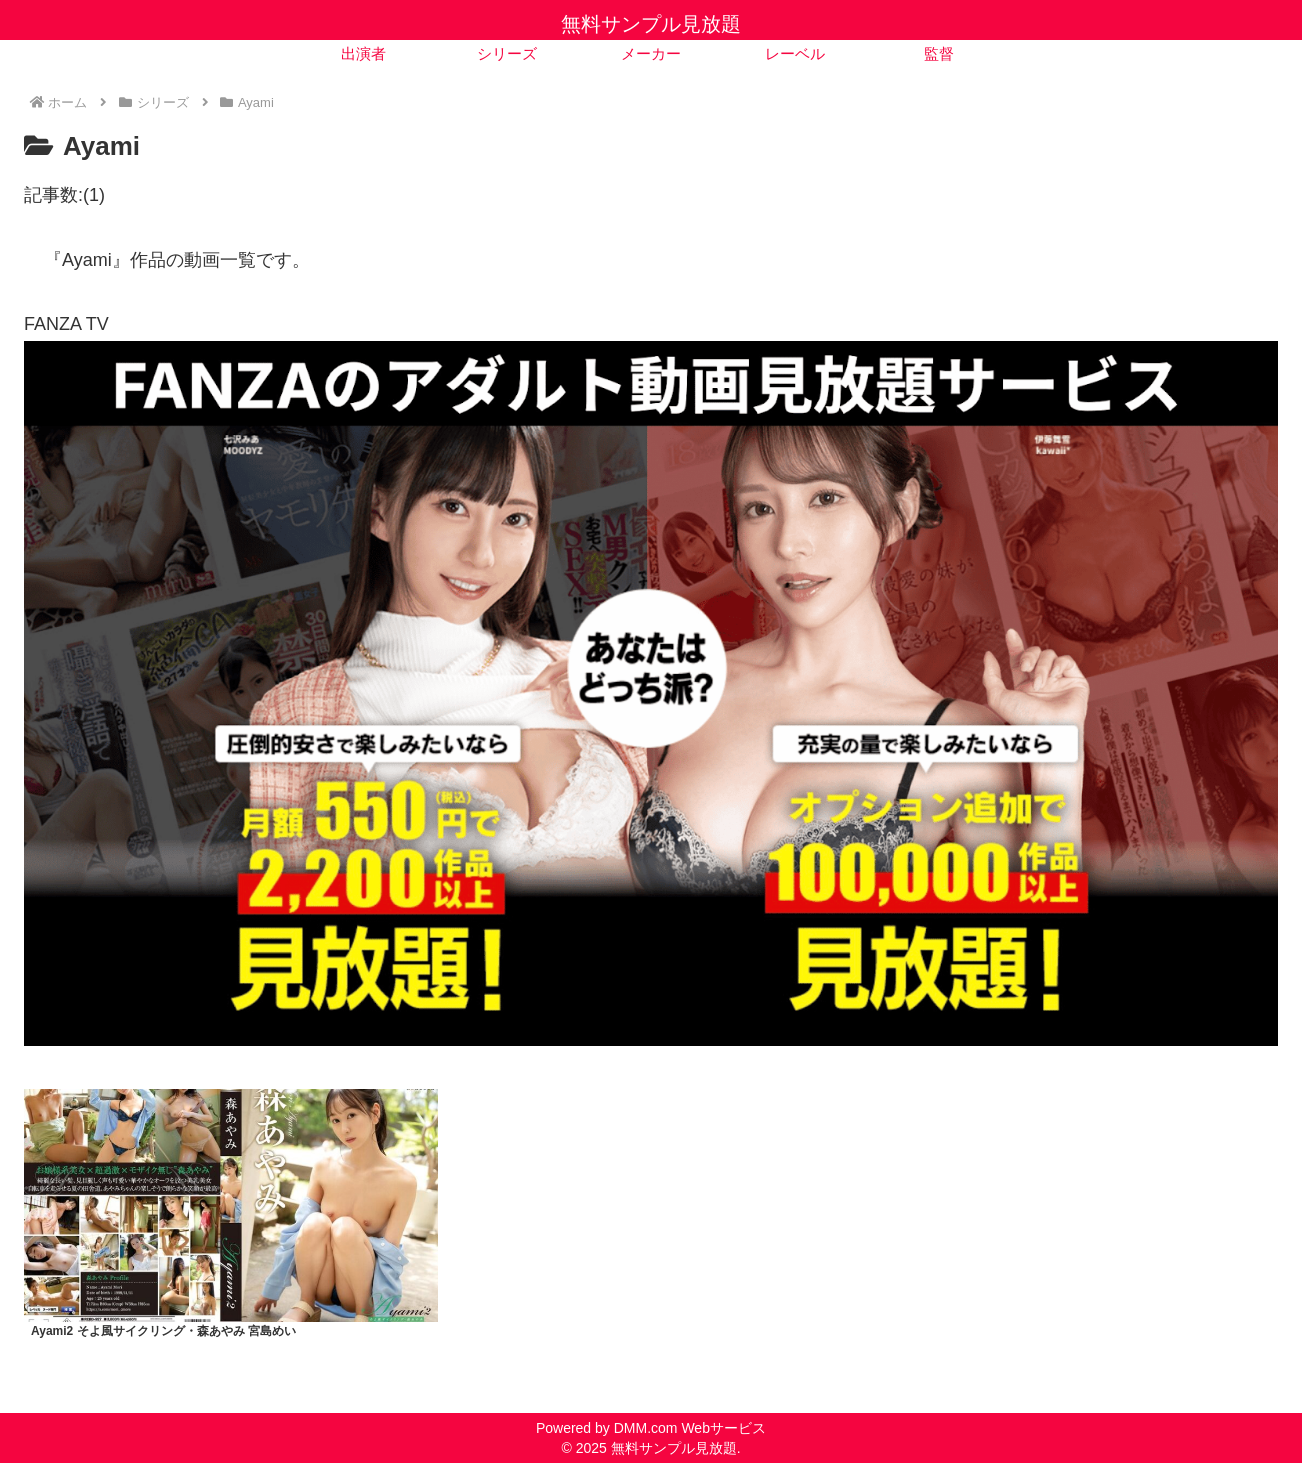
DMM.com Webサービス (690, 1428)
